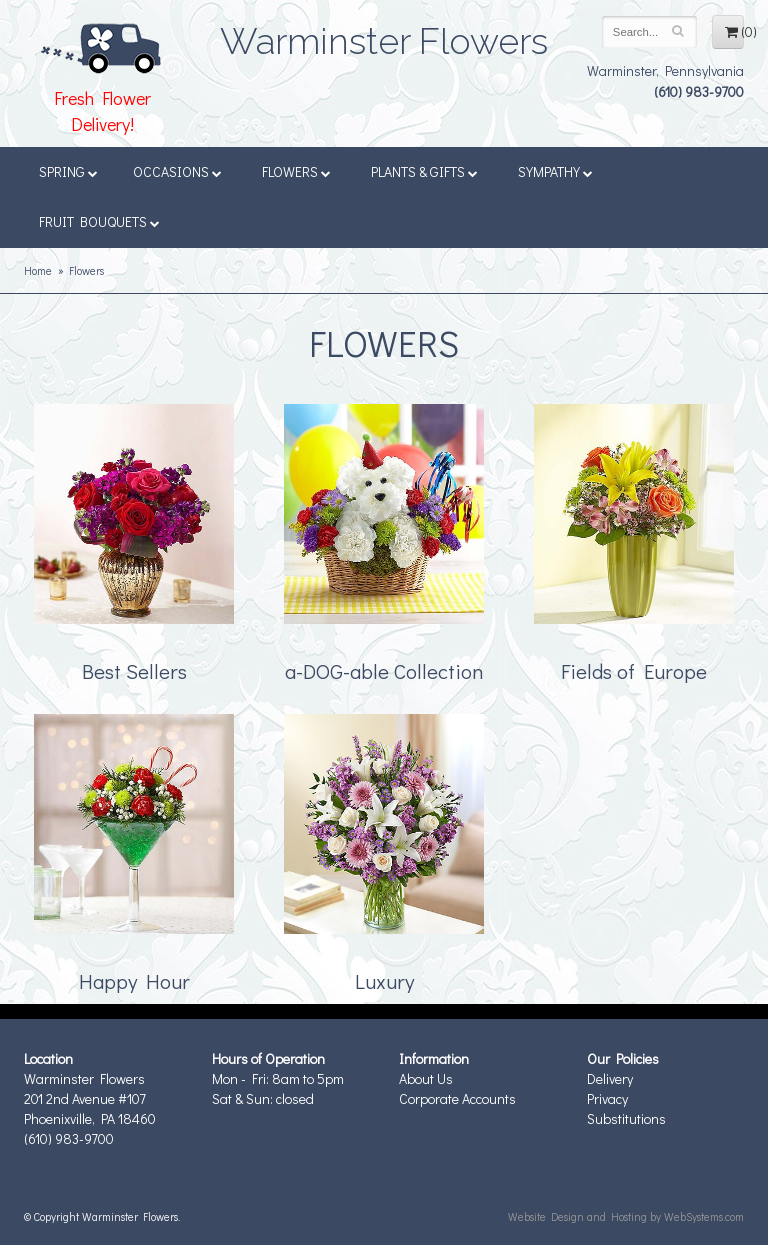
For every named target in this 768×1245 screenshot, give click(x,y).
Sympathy (555, 171)
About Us (426, 1078)
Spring (68, 171)
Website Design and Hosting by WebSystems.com (626, 1216)
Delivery (610, 1078)
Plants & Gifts (424, 171)
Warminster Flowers (384, 35)
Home (38, 270)
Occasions (177, 171)
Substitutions (626, 1118)
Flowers (296, 171)
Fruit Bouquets (99, 221)
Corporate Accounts (457, 1098)
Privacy (607, 1098)
